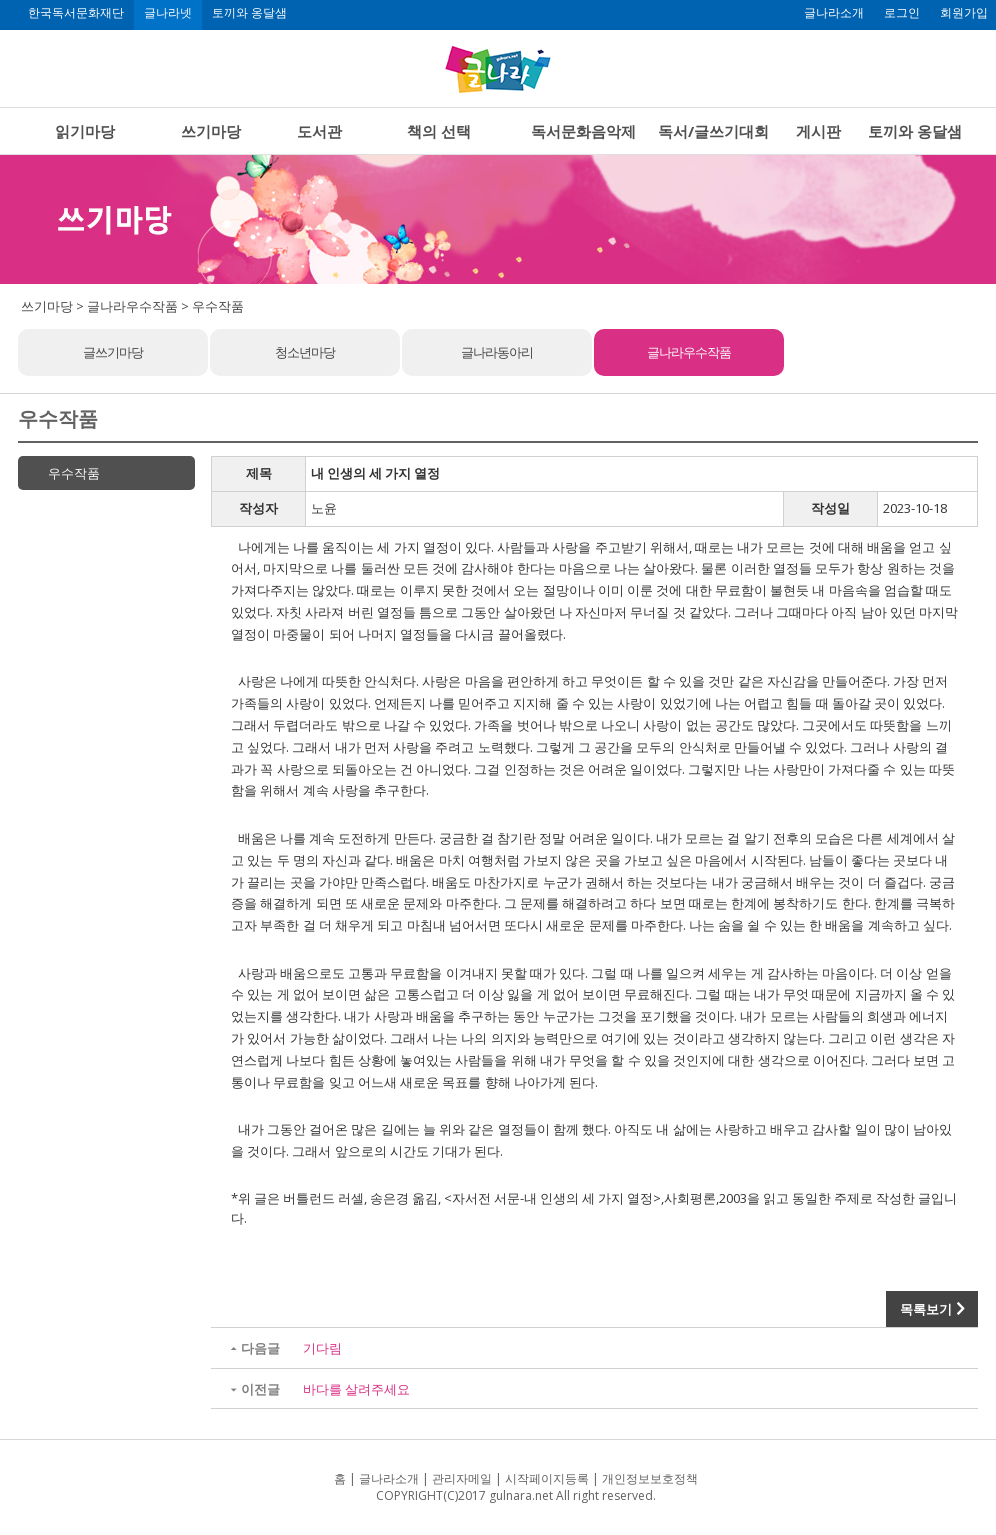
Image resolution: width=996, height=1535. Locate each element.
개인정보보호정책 (650, 1478)
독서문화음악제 (583, 131)
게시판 (818, 131)
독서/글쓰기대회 (713, 131)
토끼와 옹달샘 (249, 13)
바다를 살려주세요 (356, 1389)
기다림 (322, 1348)
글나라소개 (834, 13)
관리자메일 (462, 1478)
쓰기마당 (211, 131)
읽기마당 (85, 131)
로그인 (902, 13)
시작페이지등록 (547, 1478)
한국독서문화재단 (76, 13)
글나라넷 (168, 13)
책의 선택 (439, 131)
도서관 (319, 131)
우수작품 (74, 473)
